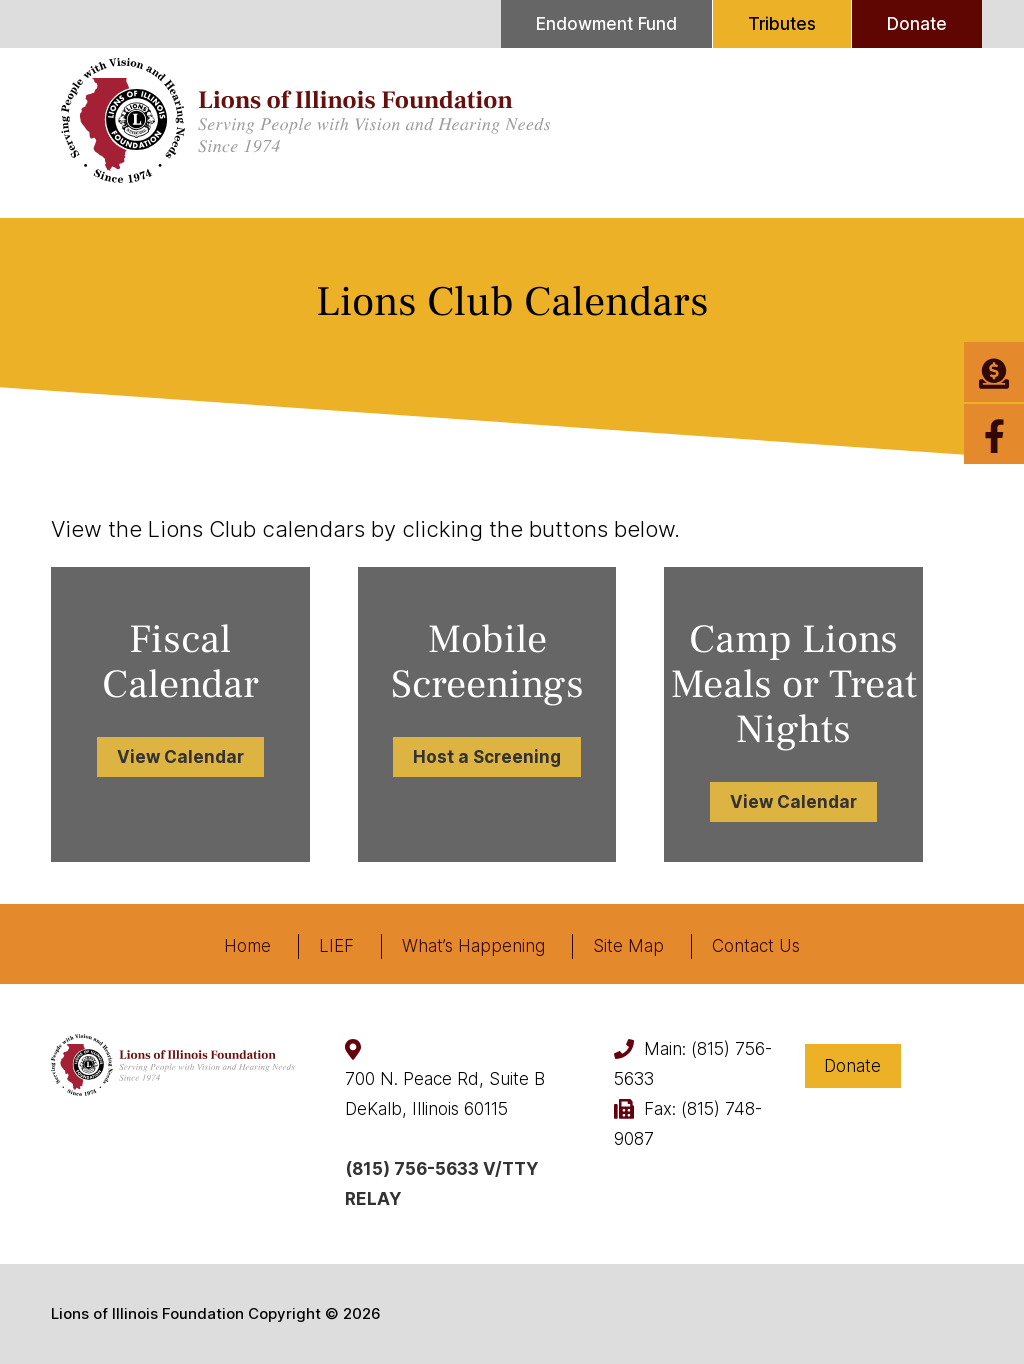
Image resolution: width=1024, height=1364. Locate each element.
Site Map (628, 946)
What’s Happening (473, 946)
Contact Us (756, 946)
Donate (917, 24)
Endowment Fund (606, 24)
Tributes (782, 24)
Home (247, 946)
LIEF (336, 946)
